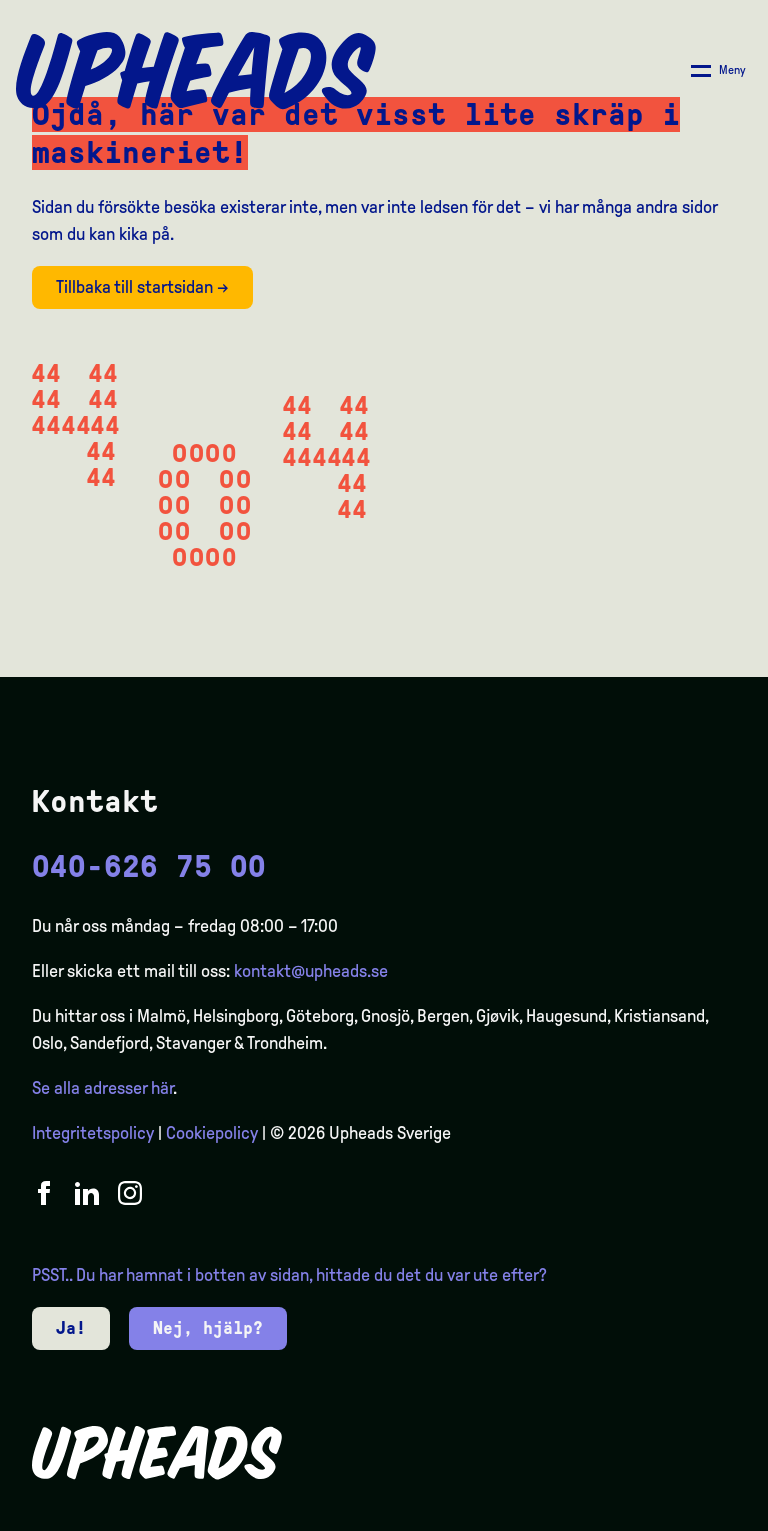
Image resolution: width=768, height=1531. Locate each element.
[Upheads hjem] (196, 71)
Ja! (71, 1328)
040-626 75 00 (149, 866)
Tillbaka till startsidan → (142, 287)
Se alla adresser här (102, 1088)
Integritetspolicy (93, 1133)
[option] (658, 1515)
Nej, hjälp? (208, 1328)
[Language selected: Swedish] (688, 1513)
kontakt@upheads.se (311, 971)
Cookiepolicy (212, 1133)
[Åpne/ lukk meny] (718, 71)
